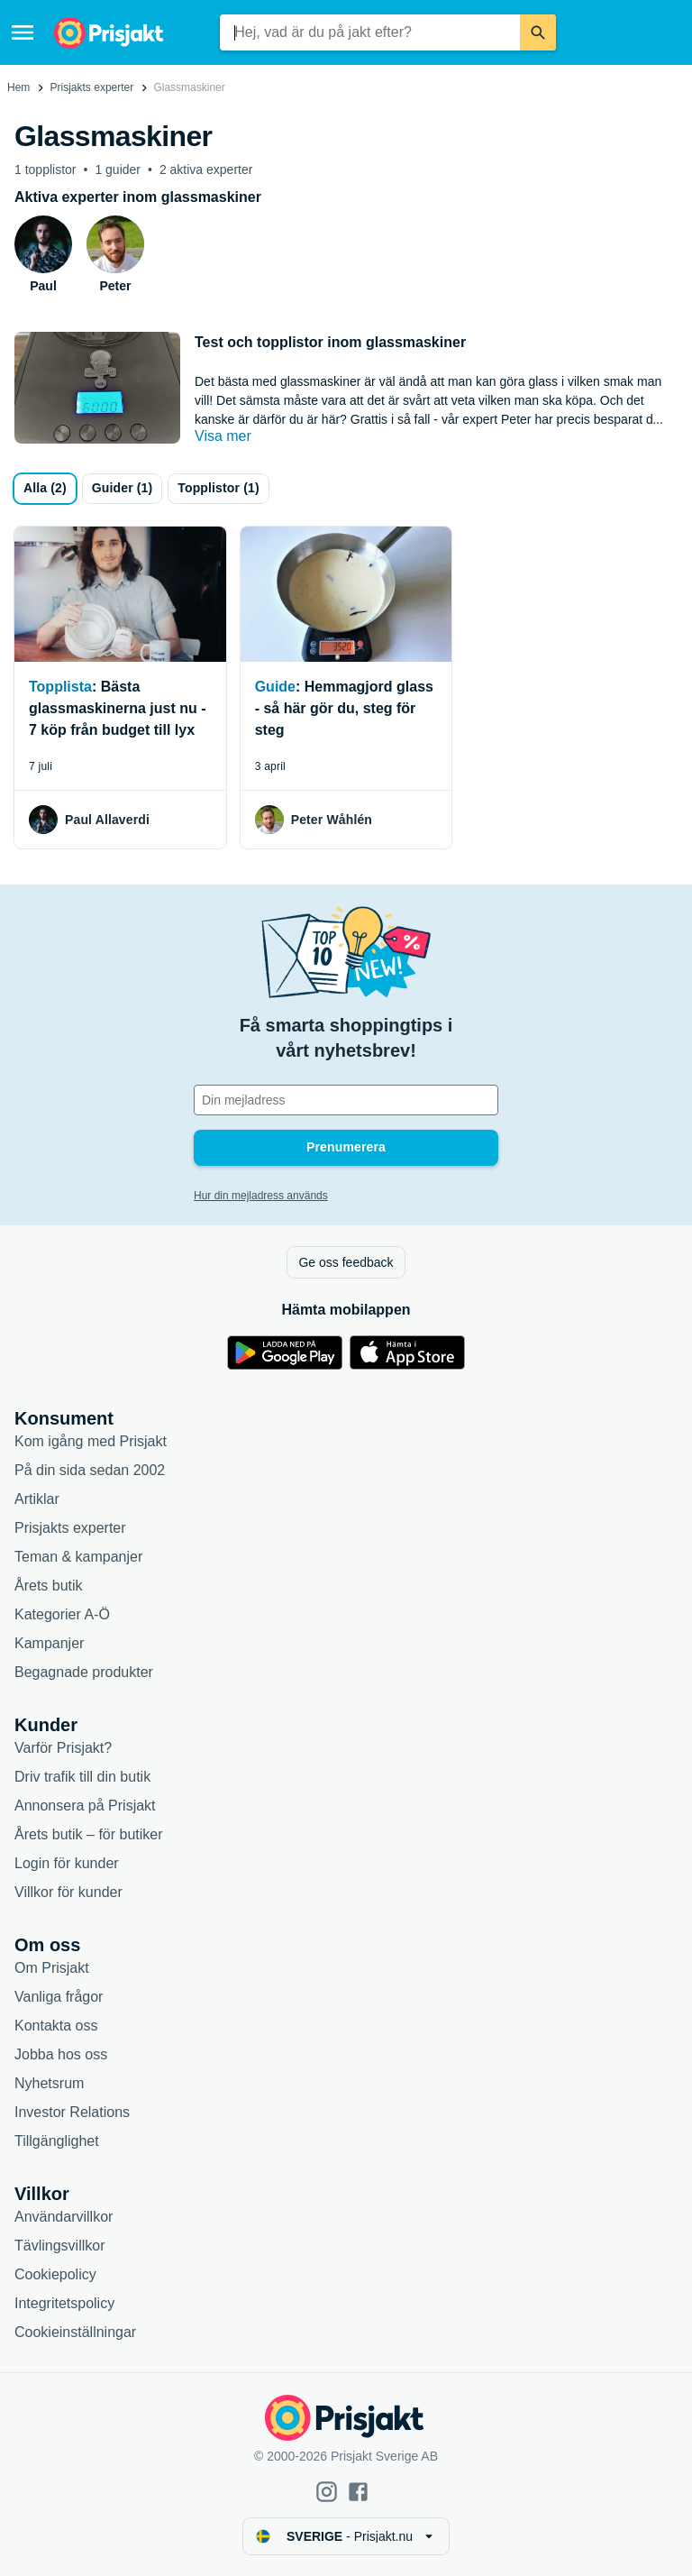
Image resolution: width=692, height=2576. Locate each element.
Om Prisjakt (51, 1968)
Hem (18, 87)
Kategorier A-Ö (62, 1614)
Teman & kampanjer (78, 1556)
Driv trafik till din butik (82, 1776)
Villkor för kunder (68, 1892)
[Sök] (538, 32)
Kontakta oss (56, 2025)
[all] (45, 488)
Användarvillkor (63, 2216)
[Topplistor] (218, 488)
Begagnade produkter (83, 1672)
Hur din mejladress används (261, 1195)
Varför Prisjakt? (63, 1748)
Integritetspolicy (64, 2303)
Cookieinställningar (75, 2332)
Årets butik (48, 1585)
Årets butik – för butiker (88, 1834)
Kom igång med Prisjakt (90, 1441)
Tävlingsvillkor (59, 2245)
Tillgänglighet (56, 2141)
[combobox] (370, 32)
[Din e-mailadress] (346, 1100)
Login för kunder (66, 1863)
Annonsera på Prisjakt (85, 1805)
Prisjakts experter (92, 87)
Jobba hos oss (60, 2054)
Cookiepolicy (55, 2274)
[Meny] (22, 32)
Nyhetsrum (49, 2083)
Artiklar (36, 1499)
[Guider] (122, 488)
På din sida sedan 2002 (89, 1470)
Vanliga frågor (58, 1996)
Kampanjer (49, 1643)
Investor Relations (72, 2112)
